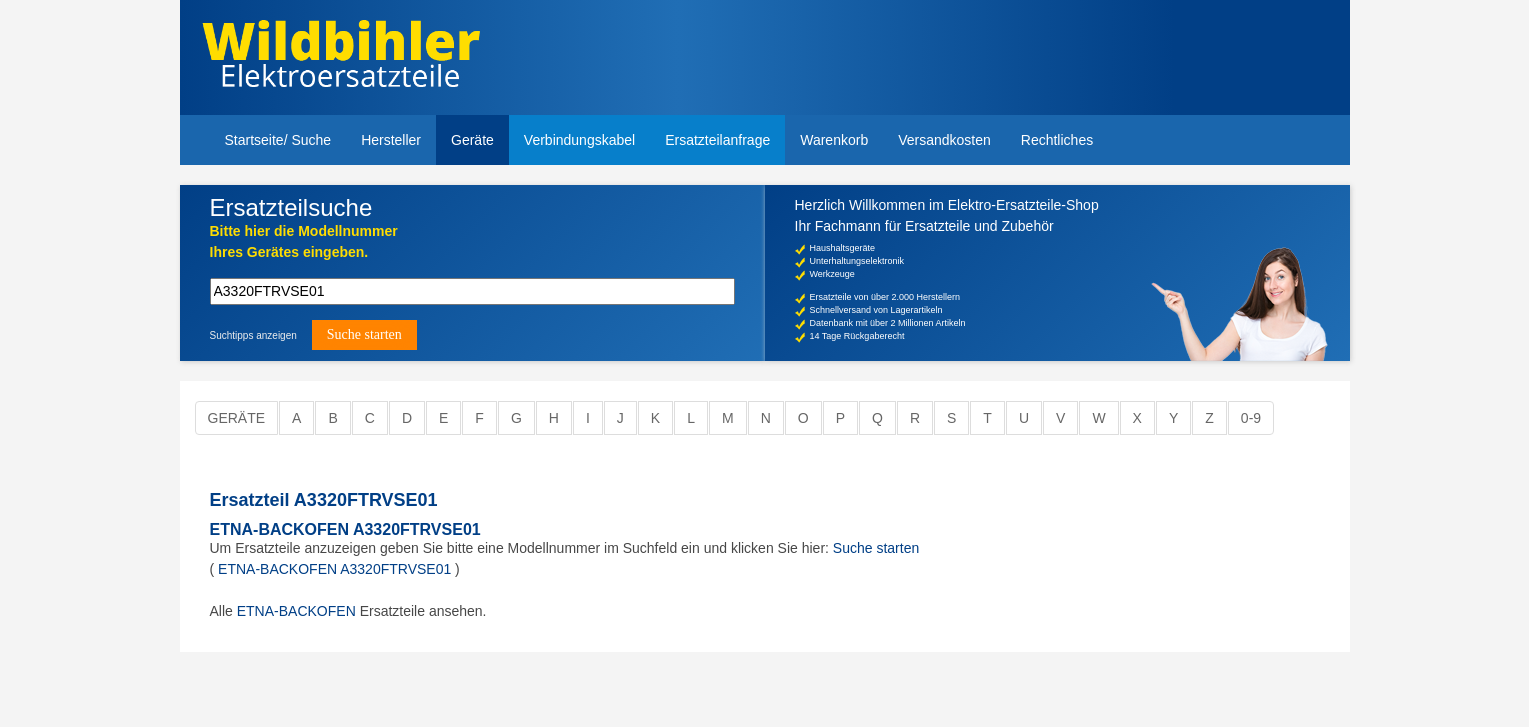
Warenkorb (834, 140)
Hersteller (391, 140)
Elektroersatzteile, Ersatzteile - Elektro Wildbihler (341, 60)
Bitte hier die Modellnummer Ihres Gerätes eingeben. (304, 241)
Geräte (472, 140)
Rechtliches (1057, 140)
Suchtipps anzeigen (253, 335)
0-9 (1251, 418)
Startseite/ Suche (278, 140)
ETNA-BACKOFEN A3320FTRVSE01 (345, 529)
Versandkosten (944, 140)
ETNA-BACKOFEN (296, 611)
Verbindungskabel (579, 140)
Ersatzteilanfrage (717, 140)
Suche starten (876, 548)
